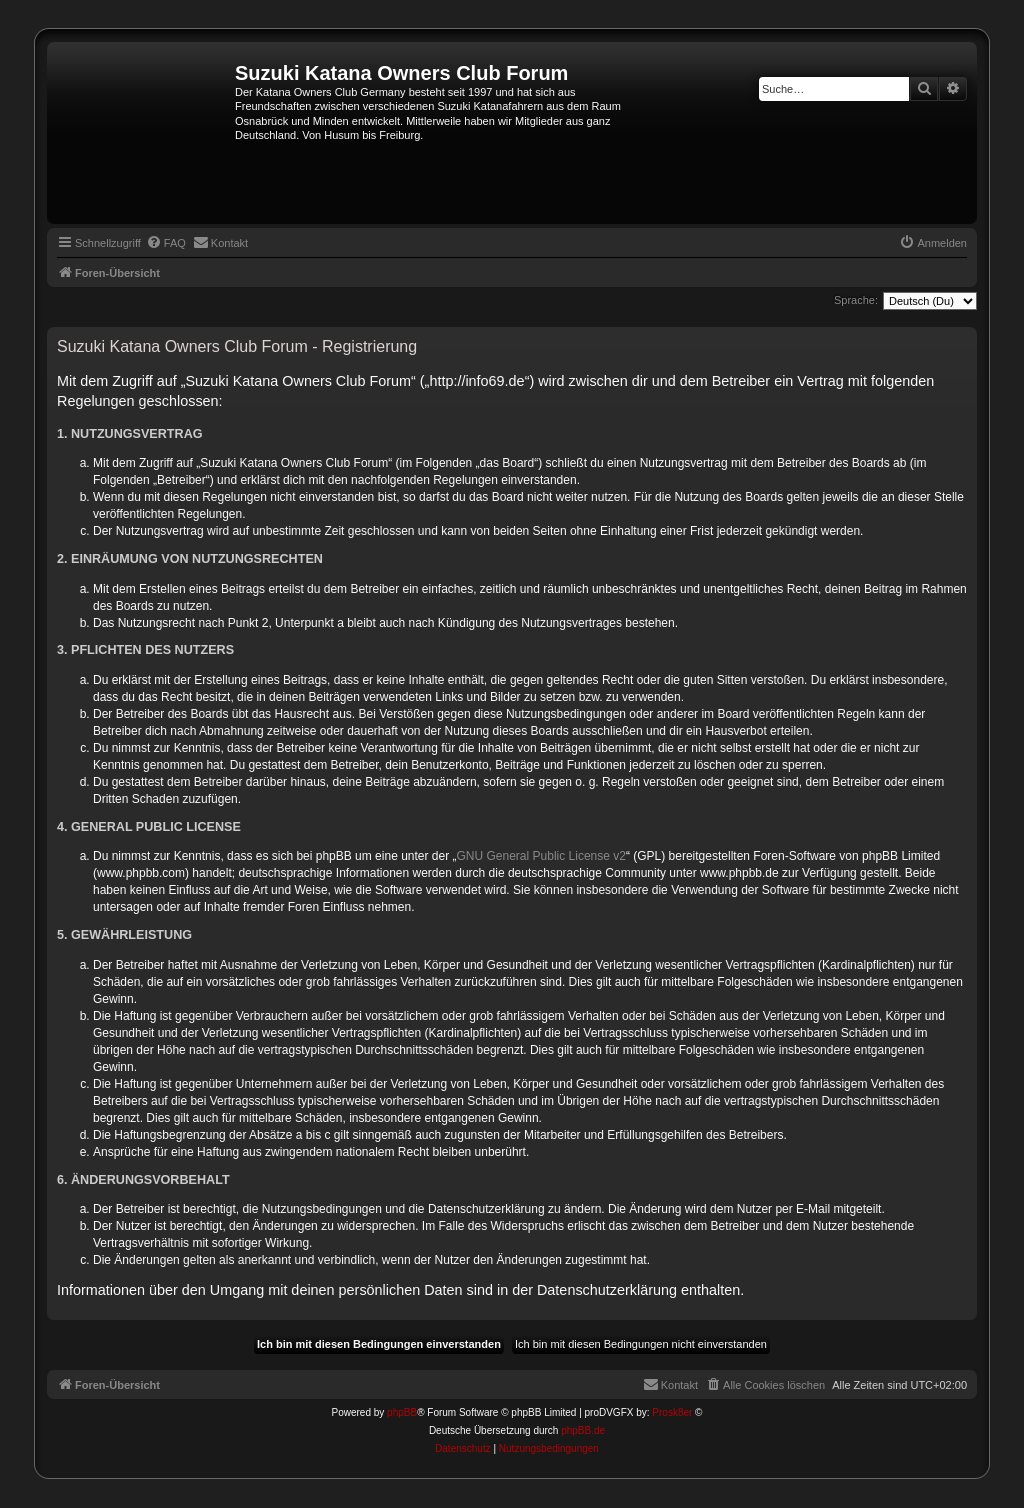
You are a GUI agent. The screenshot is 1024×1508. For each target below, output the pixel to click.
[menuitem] (166, 243)
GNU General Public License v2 (541, 856)
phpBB (402, 1412)
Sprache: (856, 300)
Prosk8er (672, 1412)
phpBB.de (583, 1430)
